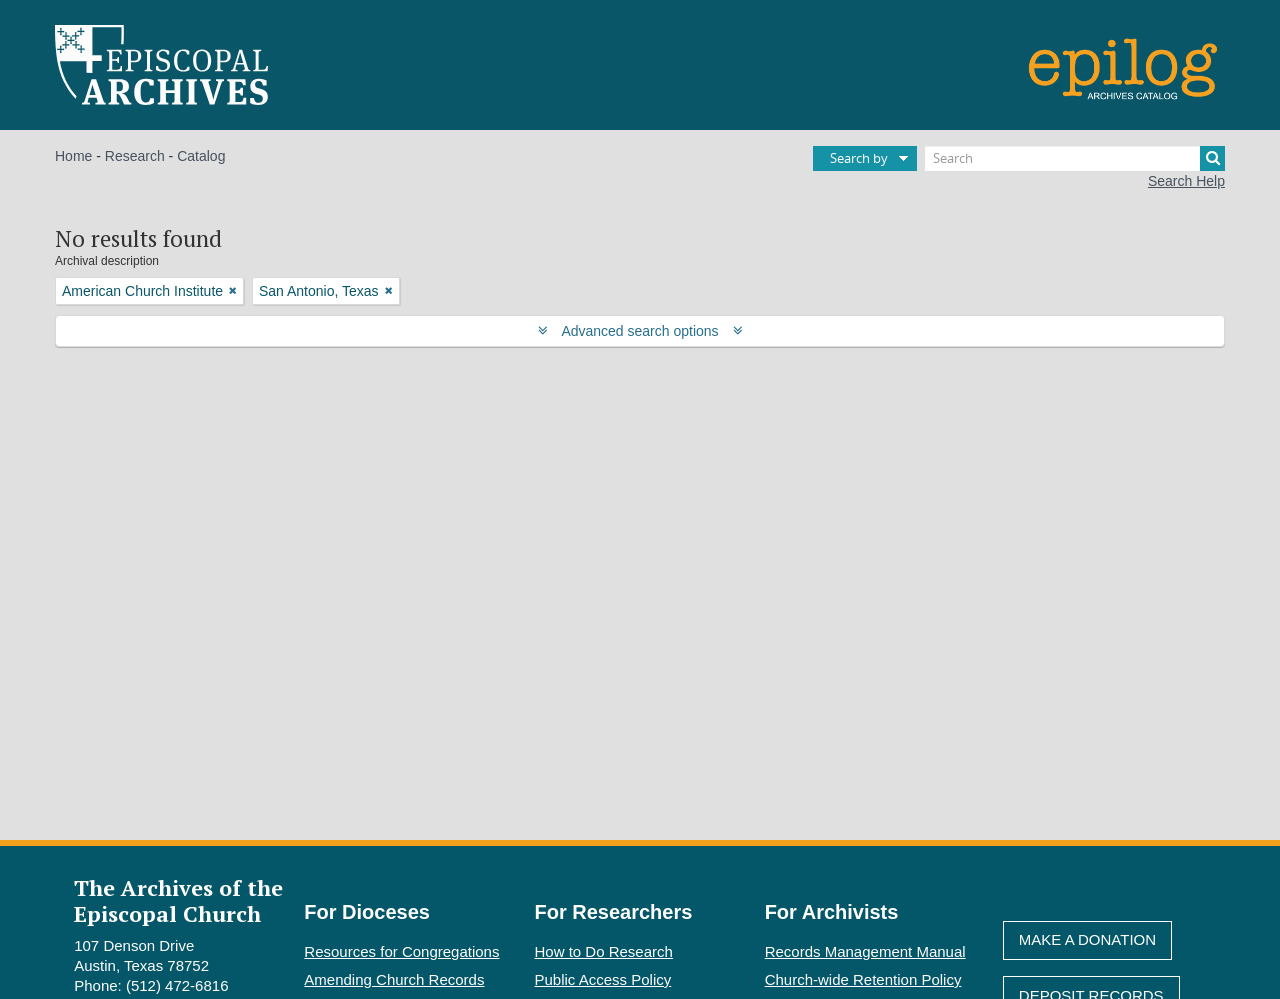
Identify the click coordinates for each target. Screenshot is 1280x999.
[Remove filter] (233, 291)
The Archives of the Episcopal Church (178, 900)
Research (135, 156)
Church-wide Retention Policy (863, 979)
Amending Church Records (394, 979)
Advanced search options (640, 331)
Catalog (201, 156)
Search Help (1186, 181)
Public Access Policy (603, 979)
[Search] (1075, 158)
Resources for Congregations (401, 951)
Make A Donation (1087, 939)
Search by (859, 158)
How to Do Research (604, 951)
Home (73, 156)
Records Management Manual (865, 951)
